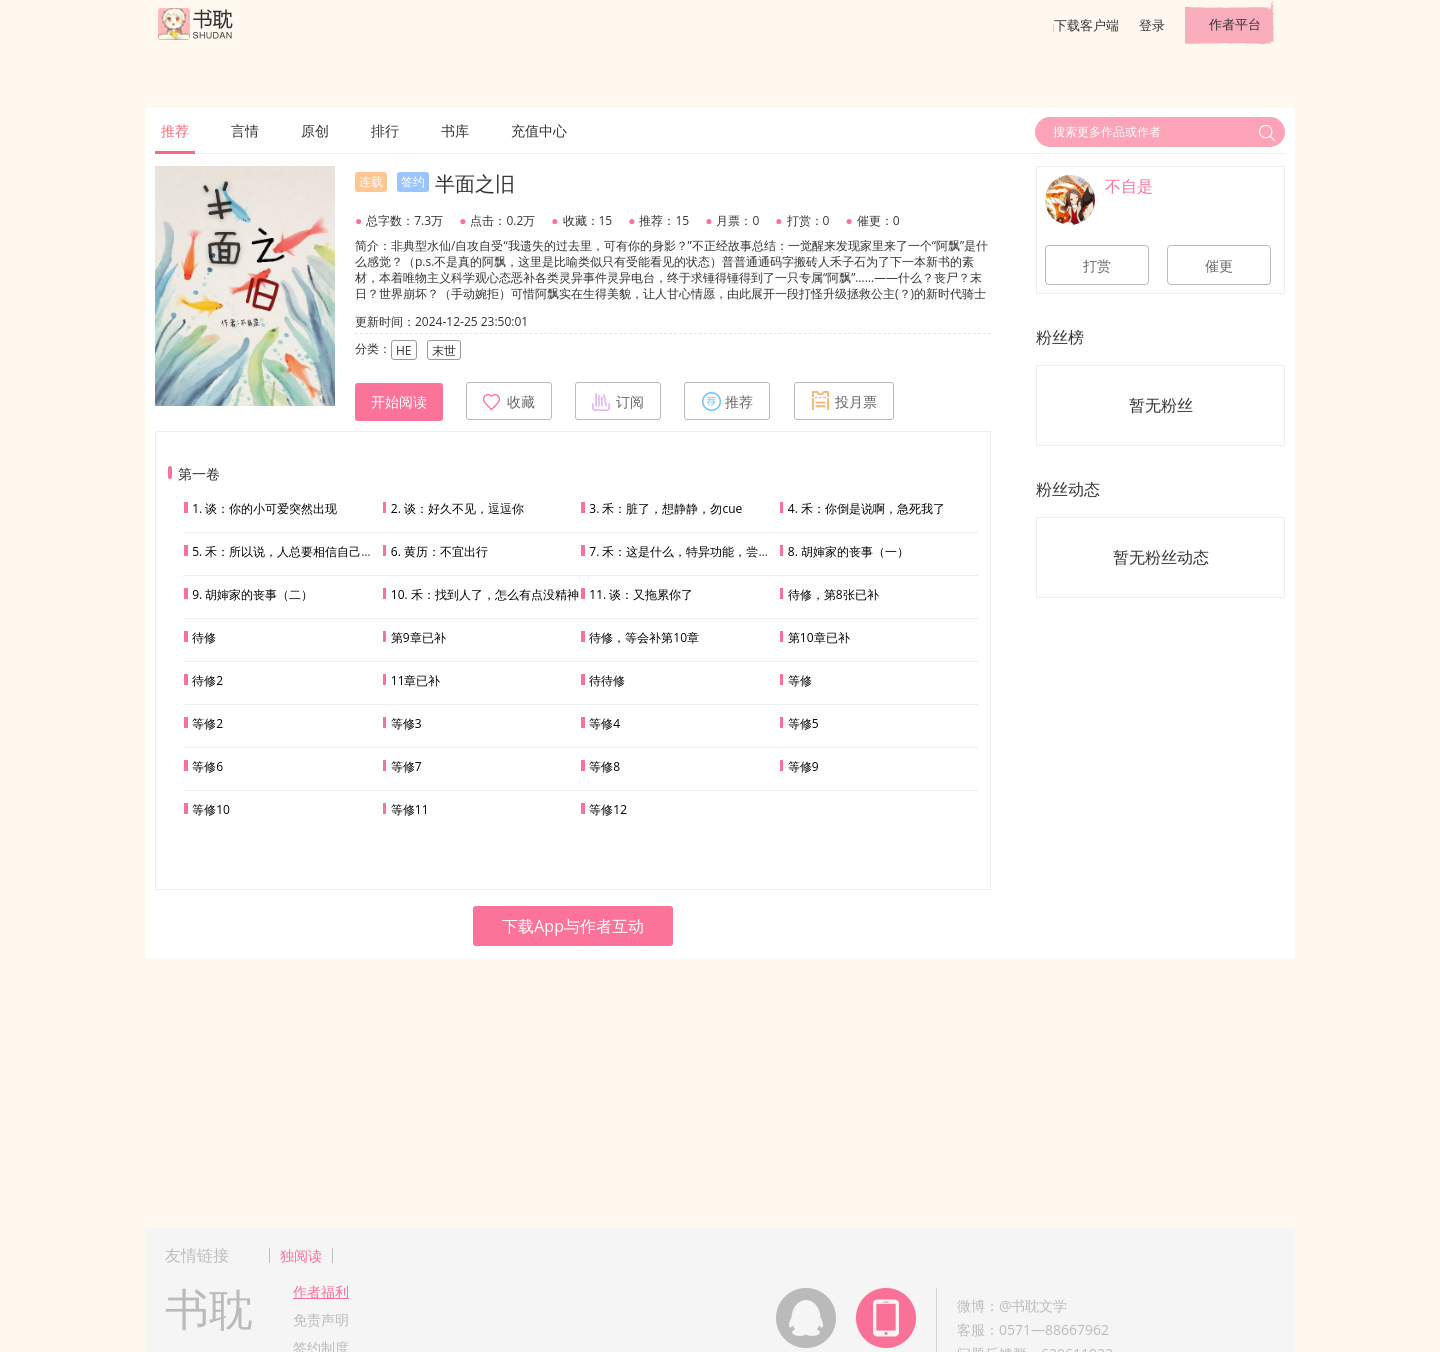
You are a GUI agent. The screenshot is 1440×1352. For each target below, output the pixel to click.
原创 (315, 130)
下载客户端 (1086, 25)
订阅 (618, 401)
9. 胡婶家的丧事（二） (252, 594)
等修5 (803, 723)
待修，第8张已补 (833, 594)
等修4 (604, 723)
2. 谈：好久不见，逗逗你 (457, 508)
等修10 (211, 809)
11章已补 (416, 680)
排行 (385, 130)
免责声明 (321, 1319)
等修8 (604, 766)
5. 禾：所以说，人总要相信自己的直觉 (294, 551)
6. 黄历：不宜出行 (439, 551)
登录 (1152, 25)
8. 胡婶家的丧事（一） (848, 551)
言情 (245, 130)
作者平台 (1235, 24)
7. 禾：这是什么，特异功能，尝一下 (685, 551)
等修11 (410, 809)
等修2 (207, 723)
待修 (204, 637)
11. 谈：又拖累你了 (641, 594)
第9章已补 (418, 637)
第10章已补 (819, 637)
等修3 (406, 723)
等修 (800, 680)
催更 (1219, 266)
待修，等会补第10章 (644, 637)
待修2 (207, 680)
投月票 (844, 401)
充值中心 (539, 130)
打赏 (1097, 266)
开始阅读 (399, 402)
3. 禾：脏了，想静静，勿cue (665, 508)
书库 (455, 130)
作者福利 (321, 1291)
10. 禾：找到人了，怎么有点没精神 (485, 594)
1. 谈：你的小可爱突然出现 (264, 508)
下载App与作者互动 (573, 926)
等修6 (207, 766)
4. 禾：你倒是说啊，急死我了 (866, 508)
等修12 (608, 809)
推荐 (175, 130)
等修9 (803, 766)
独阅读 (301, 1255)
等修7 (406, 766)
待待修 (607, 680)
